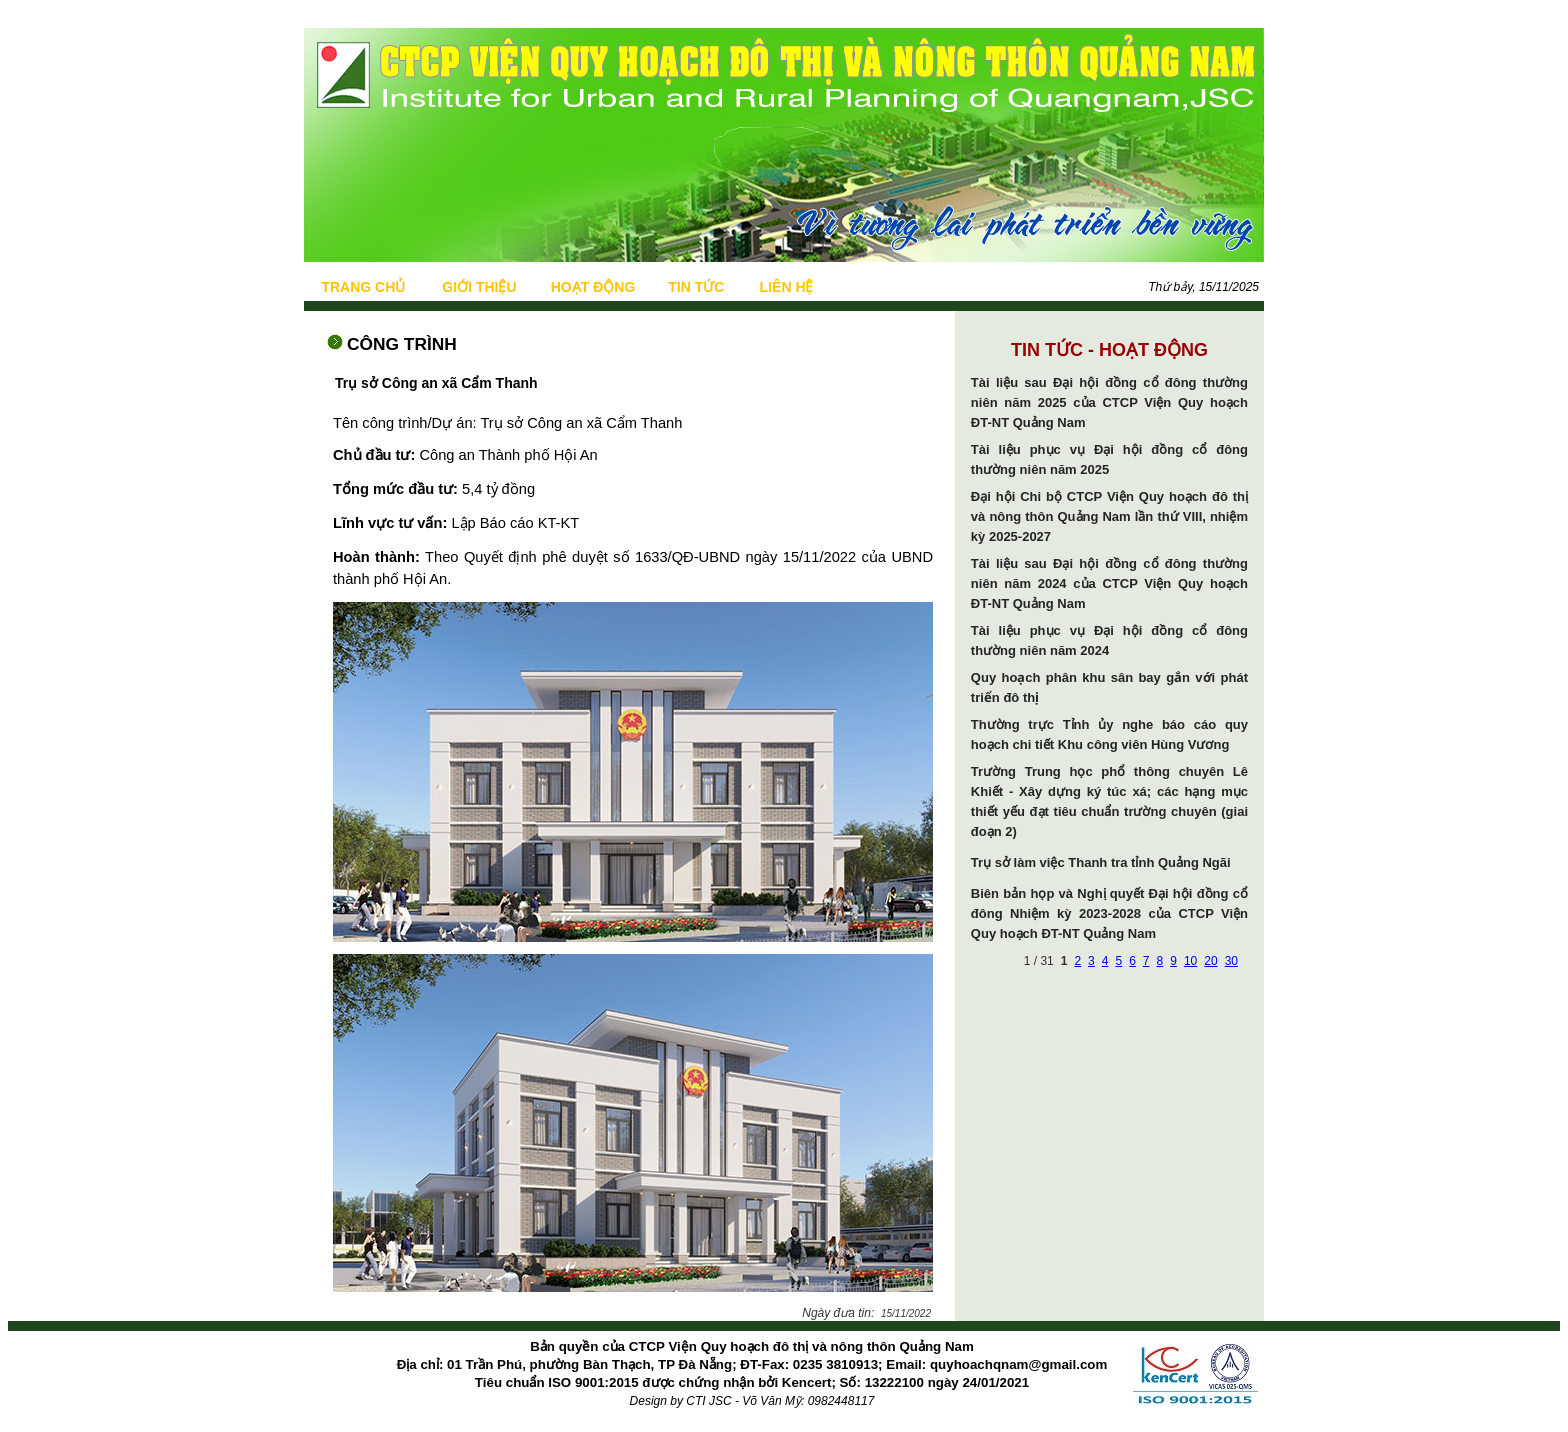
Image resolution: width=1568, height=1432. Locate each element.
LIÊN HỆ (787, 287)
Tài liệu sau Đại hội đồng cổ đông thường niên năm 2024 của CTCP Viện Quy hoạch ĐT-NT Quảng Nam (1109, 583)
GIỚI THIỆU (479, 287)
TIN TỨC (696, 287)
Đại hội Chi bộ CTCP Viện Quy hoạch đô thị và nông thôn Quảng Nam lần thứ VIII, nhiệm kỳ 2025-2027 (1109, 516)
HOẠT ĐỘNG (593, 287)
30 (1231, 961)
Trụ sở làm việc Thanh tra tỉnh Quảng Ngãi (1101, 862)
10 (1190, 961)
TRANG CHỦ (363, 287)
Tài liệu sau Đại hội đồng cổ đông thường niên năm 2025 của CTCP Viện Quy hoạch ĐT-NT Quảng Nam (1109, 402)
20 (1210, 961)
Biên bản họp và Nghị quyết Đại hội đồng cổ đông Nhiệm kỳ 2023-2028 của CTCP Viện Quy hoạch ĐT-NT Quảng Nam (1109, 913)
